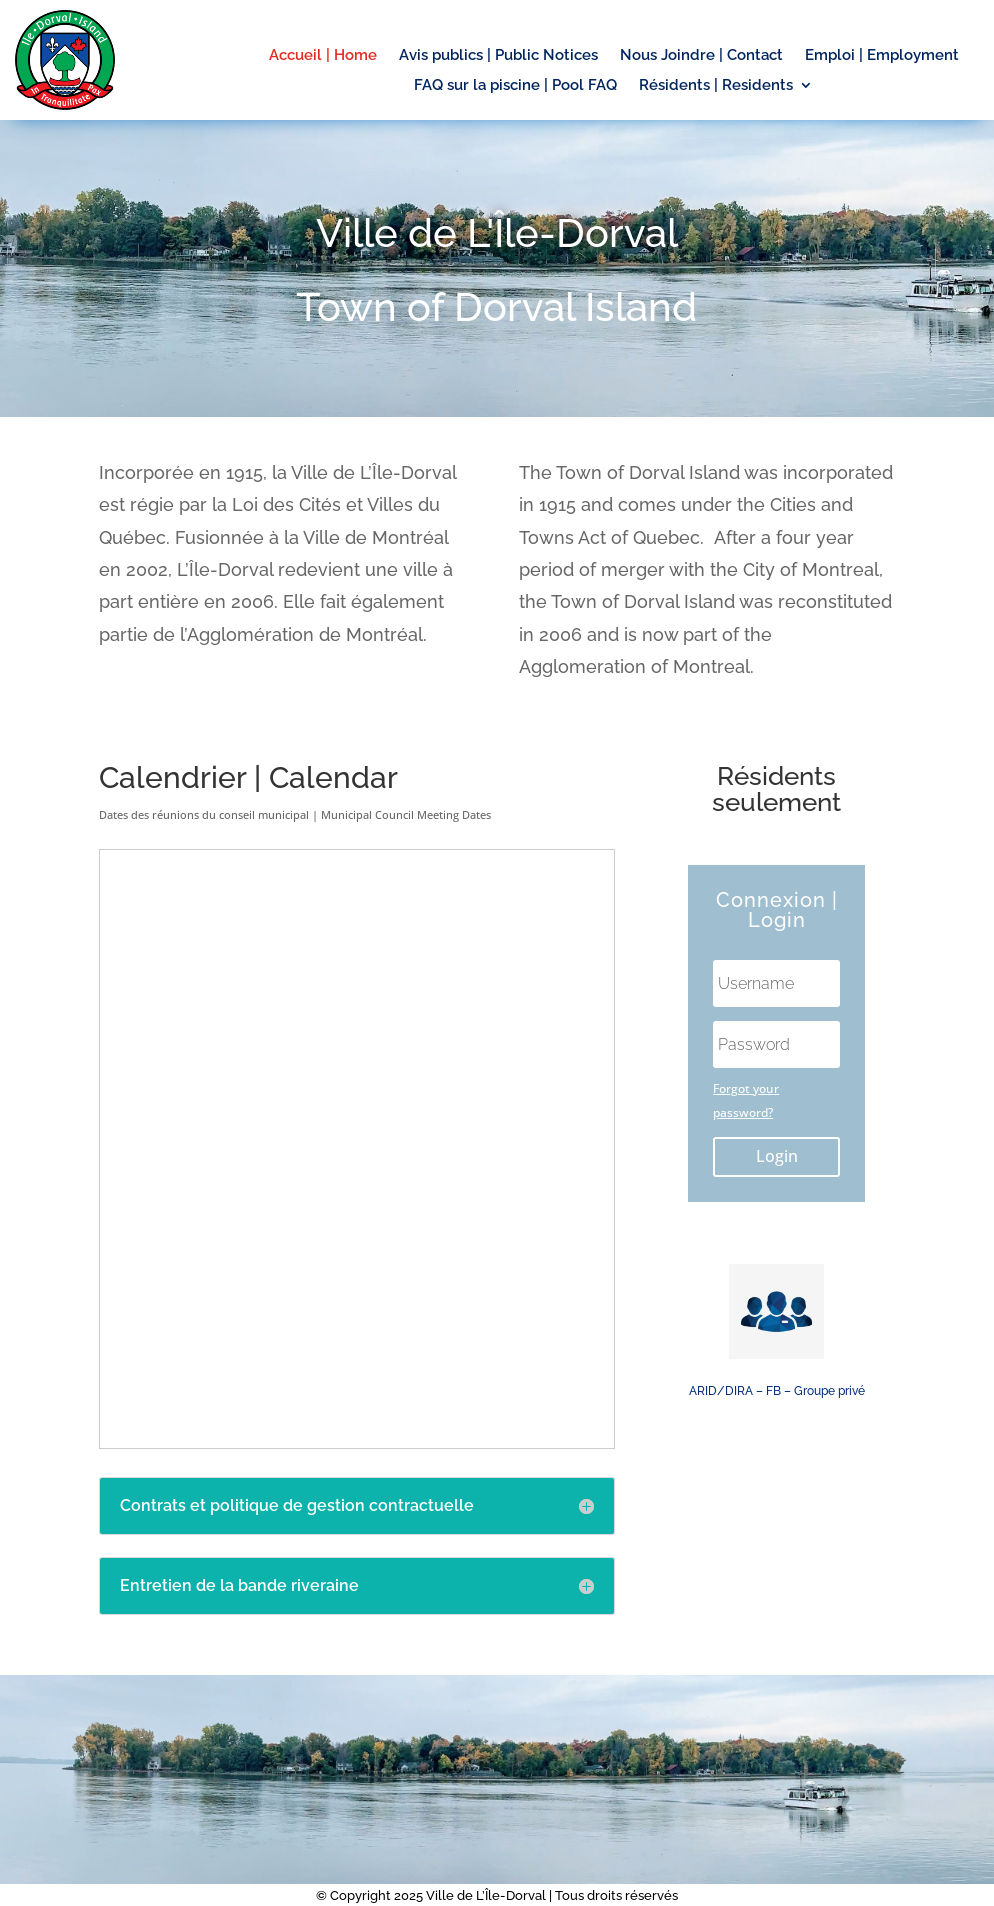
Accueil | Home (323, 56)
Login (777, 1156)
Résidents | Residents (716, 86)
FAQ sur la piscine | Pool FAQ (515, 86)
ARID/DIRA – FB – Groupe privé (777, 1391)
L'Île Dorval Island (777, 1501)
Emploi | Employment (882, 56)
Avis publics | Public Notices (498, 56)
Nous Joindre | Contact (701, 56)
